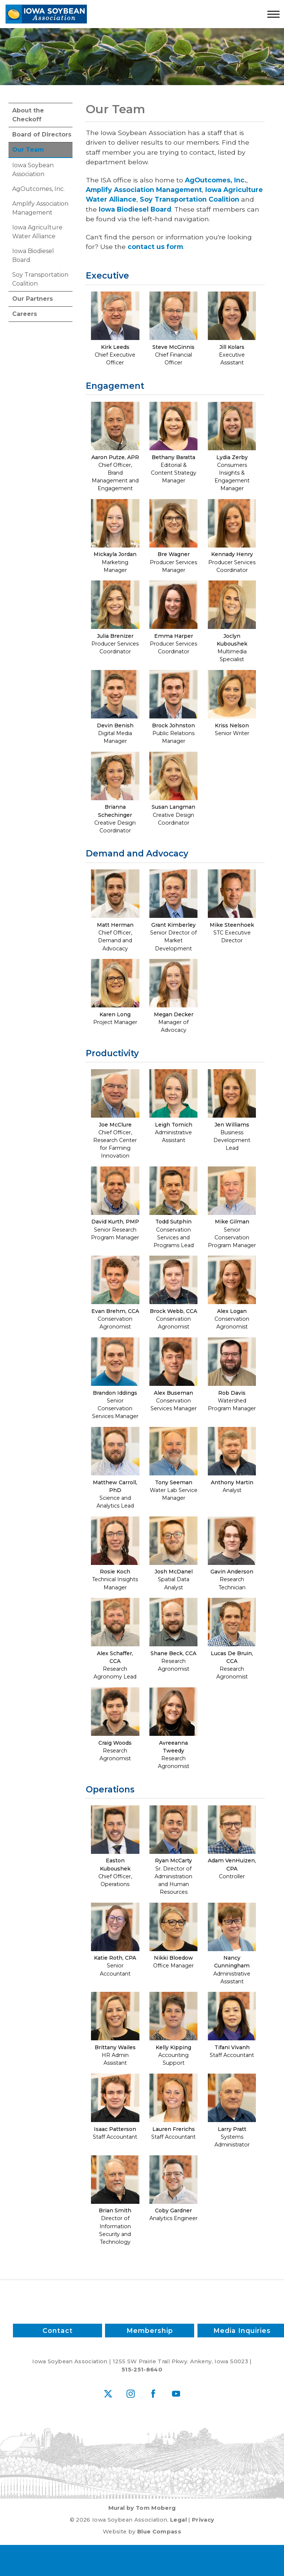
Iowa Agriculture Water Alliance (37, 232)
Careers (24, 313)
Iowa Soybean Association (33, 170)
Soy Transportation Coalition (40, 279)
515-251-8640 (142, 2369)
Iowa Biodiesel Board (33, 255)
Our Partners (32, 298)
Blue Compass (159, 2531)
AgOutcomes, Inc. (38, 188)
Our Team (28, 149)
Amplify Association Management (40, 208)
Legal (178, 2519)
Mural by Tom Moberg (142, 2508)
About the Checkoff (28, 115)
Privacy (203, 2519)
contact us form (155, 246)
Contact (57, 2330)
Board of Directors (41, 134)
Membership (149, 2330)
